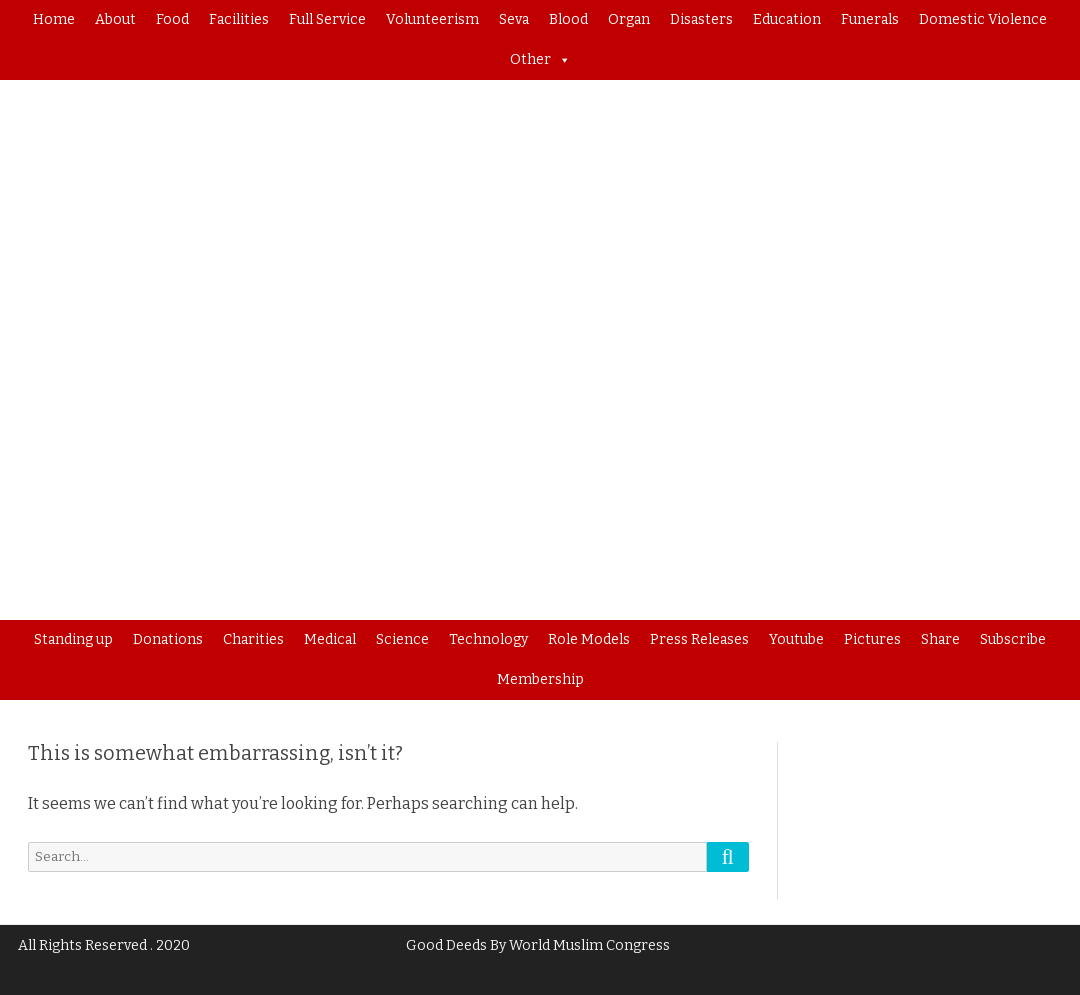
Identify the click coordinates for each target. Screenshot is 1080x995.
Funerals (870, 19)
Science (402, 639)
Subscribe (1013, 639)
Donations (168, 639)
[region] (540, 350)
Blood (568, 19)
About (115, 19)
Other (540, 60)
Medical (330, 639)
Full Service (327, 19)
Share (940, 639)
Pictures (872, 639)
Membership (540, 679)
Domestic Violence (983, 19)
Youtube (796, 639)
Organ (629, 19)
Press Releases (699, 639)
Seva (514, 19)
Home (54, 19)
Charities (253, 639)
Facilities (239, 19)
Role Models (589, 639)
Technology (488, 639)
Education (787, 19)
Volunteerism (432, 19)
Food (172, 19)
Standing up (73, 639)
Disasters (701, 19)
